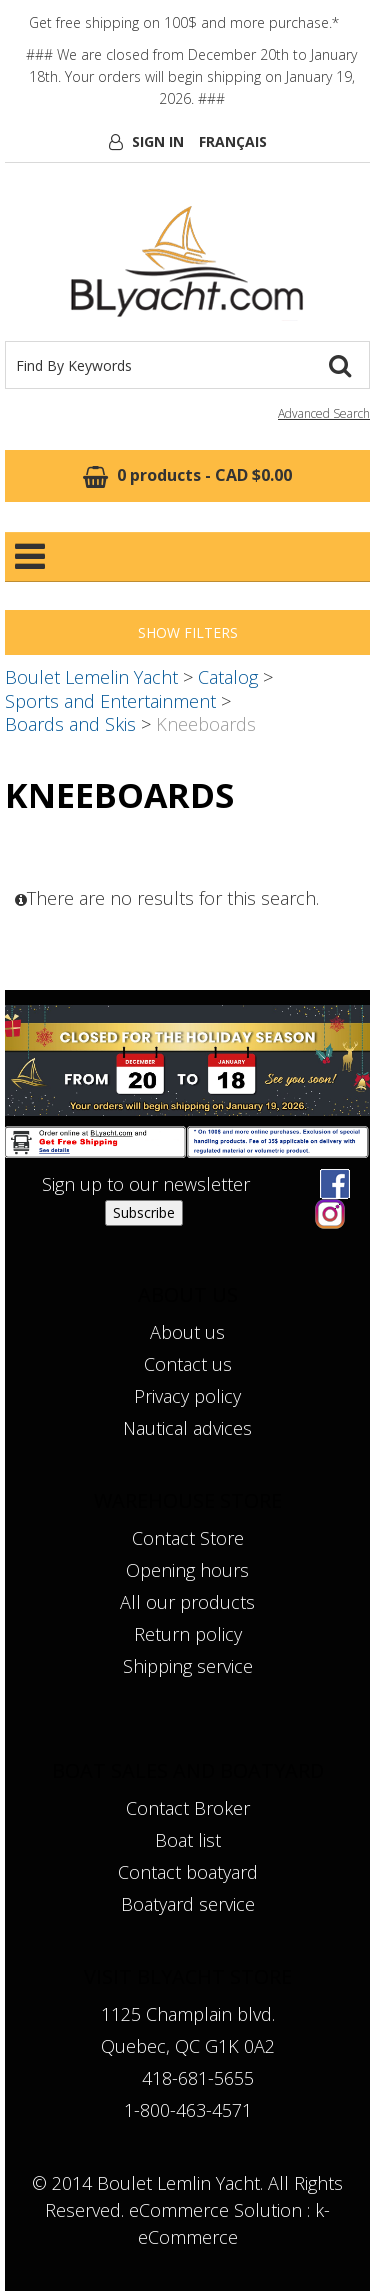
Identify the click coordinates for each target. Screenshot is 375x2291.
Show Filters (188, 632)
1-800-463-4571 (188, 2110)
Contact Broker (188, 1808)
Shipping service (188, 1666)
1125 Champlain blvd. (188, 2014)
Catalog (228, 677)
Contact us (188, 1364)
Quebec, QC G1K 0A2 (188, 2046)
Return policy (188, 1634)
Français (233, 141)
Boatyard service (188, 1904)
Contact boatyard (188, 1872)
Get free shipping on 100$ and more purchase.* (184, 22)
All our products (187, 1602)
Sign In (158, 141)
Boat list (188, 1840)
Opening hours (187, 1570)
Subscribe (144, 1212)
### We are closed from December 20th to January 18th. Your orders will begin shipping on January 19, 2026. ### (191, 76)
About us (187, 1332)
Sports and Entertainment (110, 701)
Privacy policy (187, 1396)
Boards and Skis (70, 724)
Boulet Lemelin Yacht (91, 677)
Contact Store (188, 1538)
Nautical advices (187, 1428)
